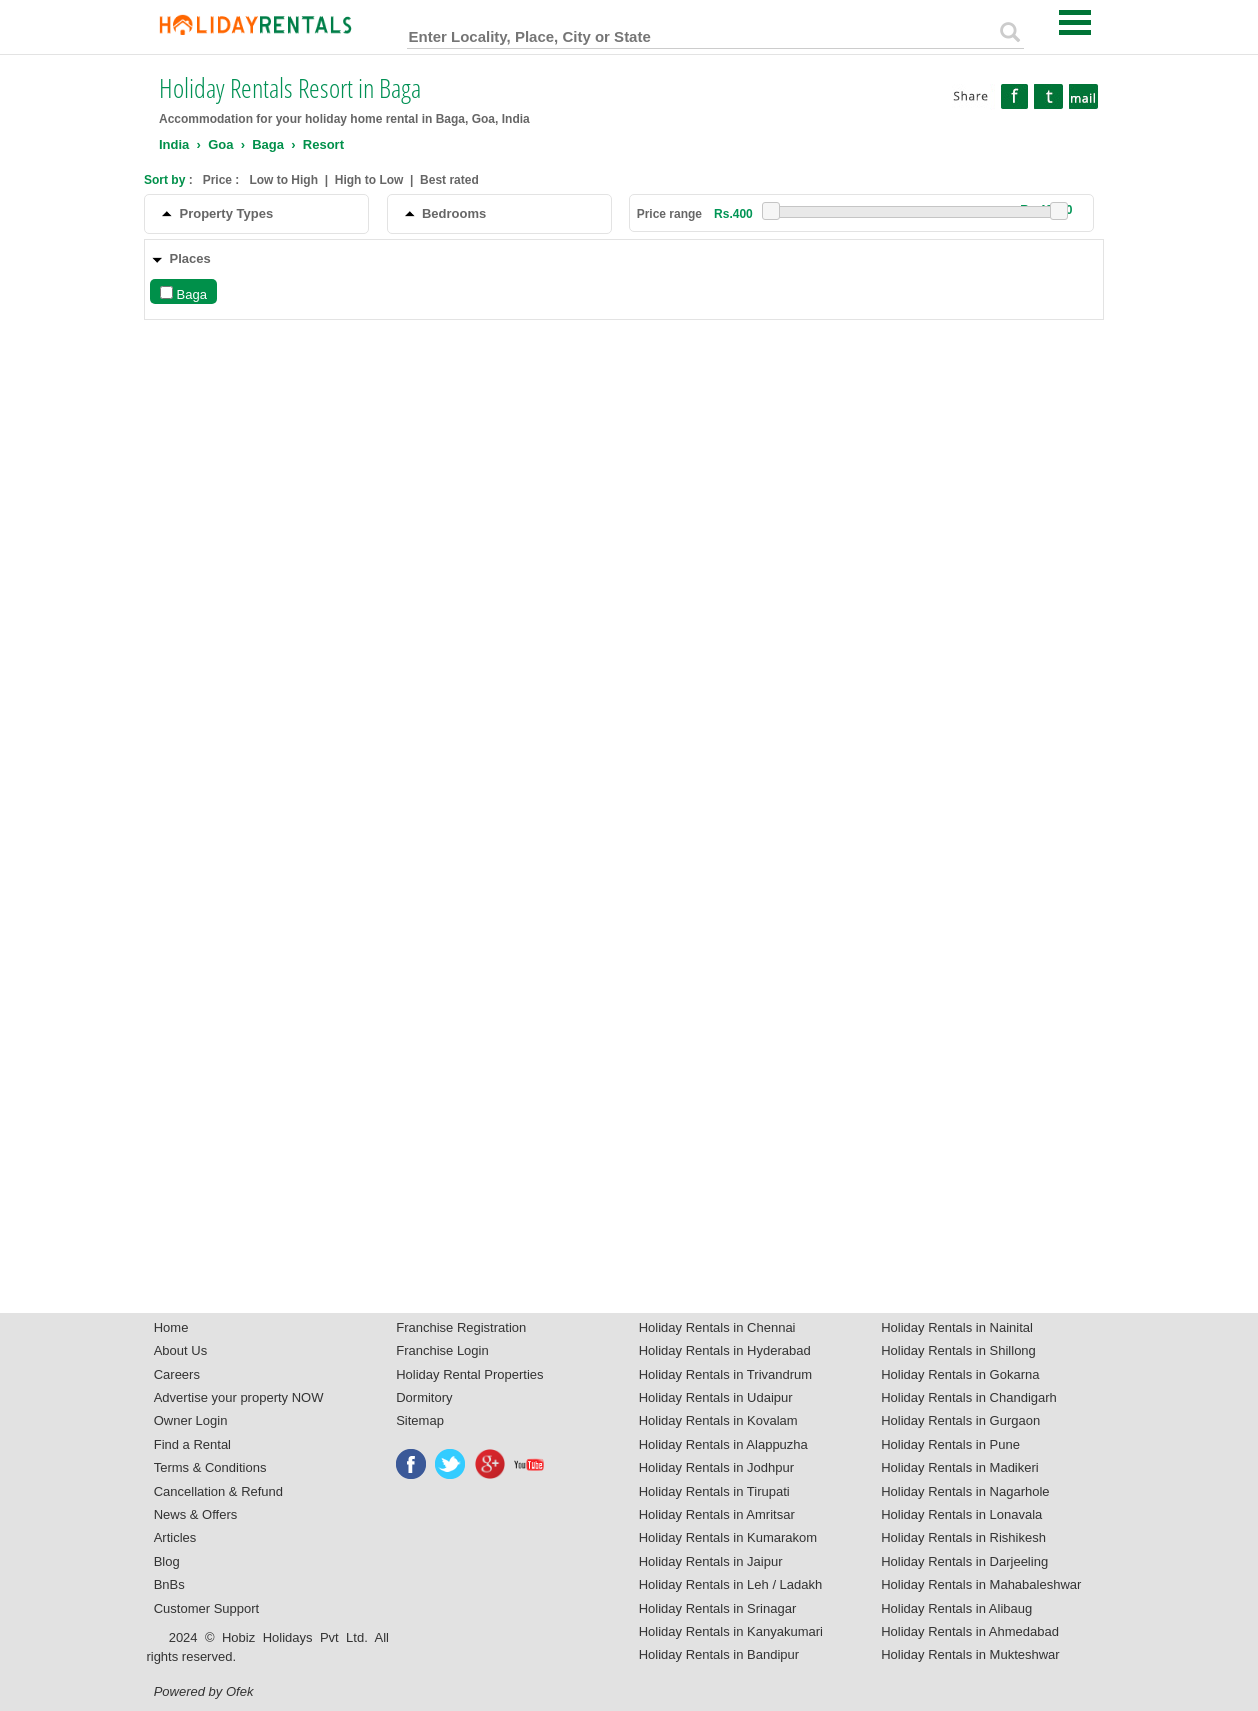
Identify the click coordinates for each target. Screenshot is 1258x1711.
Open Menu (1075, 22)
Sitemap (420, 1420)
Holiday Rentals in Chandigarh (969, 1397)
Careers (177, 1374)
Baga (268, 144)
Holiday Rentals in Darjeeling (964, 1561)
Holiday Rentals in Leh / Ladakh (731, 1584)
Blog (167, 1561)
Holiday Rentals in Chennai (717, 1327)
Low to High (283, 180)
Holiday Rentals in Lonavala (961, 1514)
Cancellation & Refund (218, 1491)
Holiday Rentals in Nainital (957, 1327)
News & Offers (196, 1514)
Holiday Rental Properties (469, 1374)
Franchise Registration (461, 1327)
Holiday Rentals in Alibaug (956, 1608)
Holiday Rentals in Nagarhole (965, 1491)
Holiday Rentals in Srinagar (718, 1608)
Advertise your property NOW (239, 1397)
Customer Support (207, 1608)
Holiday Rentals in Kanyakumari (731, 1631)
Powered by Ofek (204, 1691)
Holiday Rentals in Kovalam (718, 1420)
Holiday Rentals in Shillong (958, 1350)
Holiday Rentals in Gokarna (960, 1374)
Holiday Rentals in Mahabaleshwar (981, 1584)
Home (171, 1327)
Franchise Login (442, 1350)
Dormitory (424, 1397)
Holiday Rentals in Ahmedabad (970, 1631)
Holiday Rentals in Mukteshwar (970, 1654)
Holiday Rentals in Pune (950, 1444)
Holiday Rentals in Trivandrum (725, 1374)
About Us (180, 1350)
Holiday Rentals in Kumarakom (728, 1537)
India (174, 144)
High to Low (369, 180)
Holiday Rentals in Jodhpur (716, 1467)
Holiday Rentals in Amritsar (717, 1514)
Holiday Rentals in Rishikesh (963, 1537)
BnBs (169, 1584)
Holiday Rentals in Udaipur (716, 1397)
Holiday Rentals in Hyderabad (725, 1350)
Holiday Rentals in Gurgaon (960, 1420)
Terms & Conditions (210, 1467)
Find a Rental (192, 1444)
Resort (323, 144)
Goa (220, 144)
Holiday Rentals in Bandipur (719, 1654)
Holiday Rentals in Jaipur (711, 1561)
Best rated (449, 180)
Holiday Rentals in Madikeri (960, 1467)
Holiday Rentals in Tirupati (714, 1491)
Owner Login (191, 1420)
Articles (175, 1537)
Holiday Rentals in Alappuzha (723, 1444)
